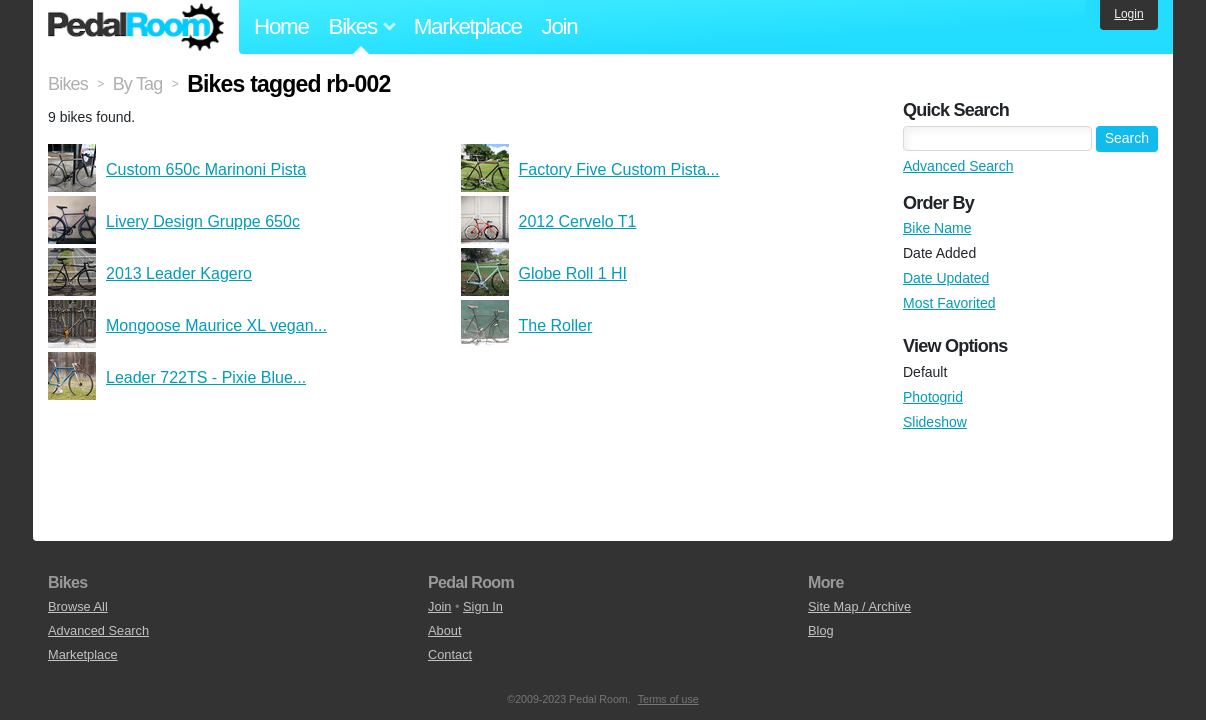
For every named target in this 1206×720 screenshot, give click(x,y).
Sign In (483, 606)
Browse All (78, 606)
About (444, 630)
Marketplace (468, 26)
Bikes (68, 84)
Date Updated (946, 278)
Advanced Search (958, 166)
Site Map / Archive (859, 606)
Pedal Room (136, 27)
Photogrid (933, 397)
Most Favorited (949, 303)
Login (1128, 14)
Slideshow (935, 422)
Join (560, 26)
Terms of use (668, 699)
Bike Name (937, 228)
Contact (450, 654)
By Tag (138, 84)
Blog (821, 630)
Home (281, 26)
